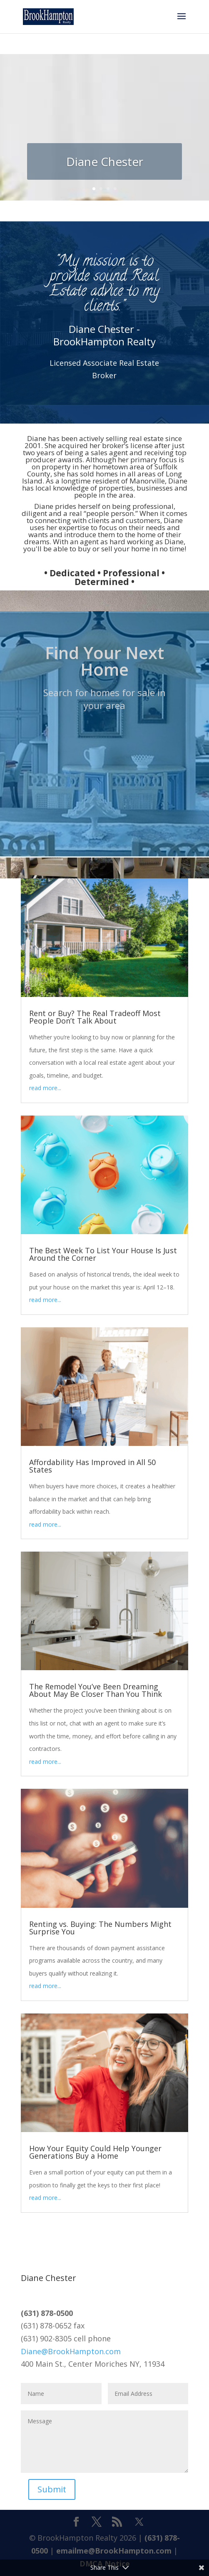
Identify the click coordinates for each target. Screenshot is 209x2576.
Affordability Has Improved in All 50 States (92, 1466)
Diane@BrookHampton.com (71, 2351)
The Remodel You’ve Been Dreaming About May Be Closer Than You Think (95, 1690)
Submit (51, 2489)
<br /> (104, 768)
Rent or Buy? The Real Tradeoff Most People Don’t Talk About (95, 1017)
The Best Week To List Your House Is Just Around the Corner (103, 1254)
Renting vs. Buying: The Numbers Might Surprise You (100, 1927)
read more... (45, 1088)
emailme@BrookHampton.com (114, 2551)
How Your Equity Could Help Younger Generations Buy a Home (95, 2152)
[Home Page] (48, 16)
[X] (139, 2522)
